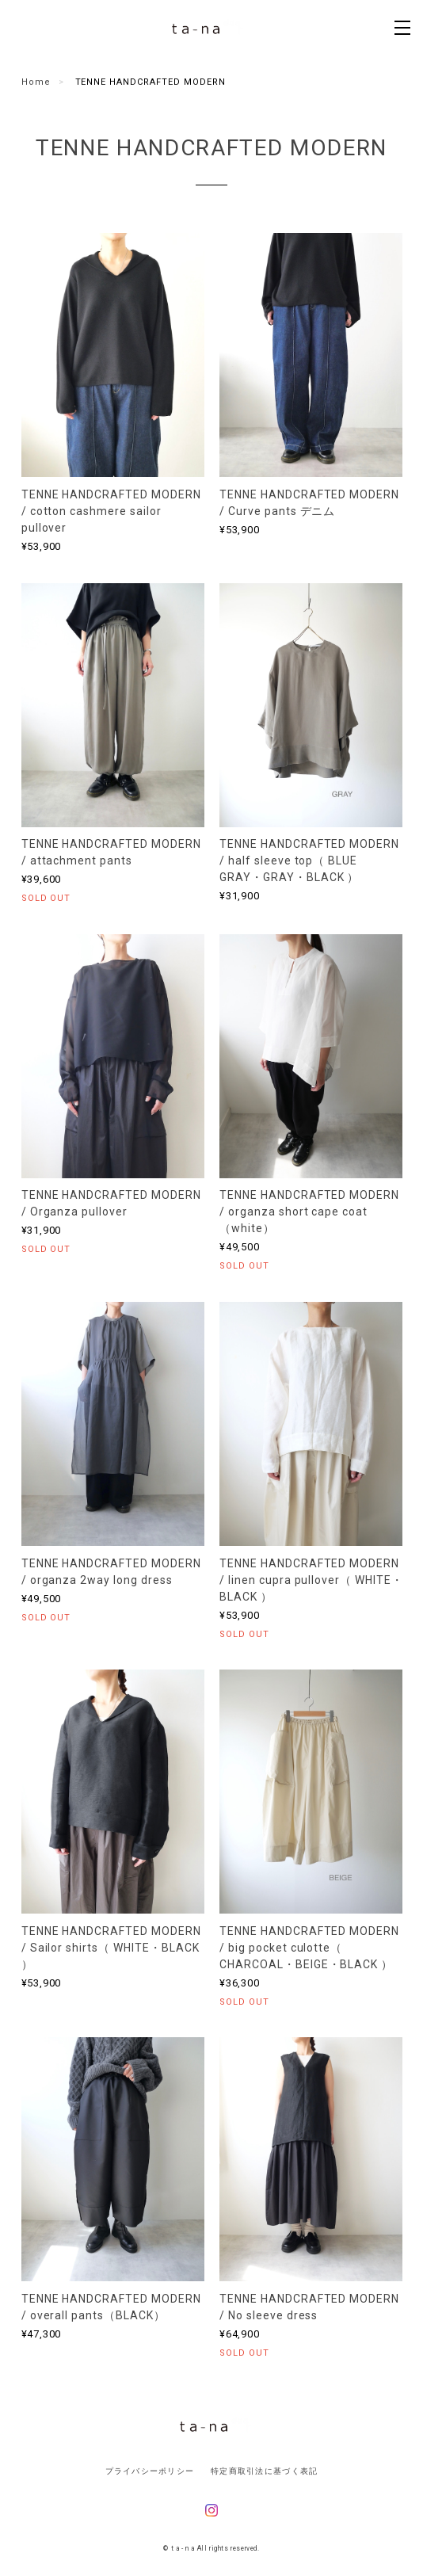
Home (36, 82)
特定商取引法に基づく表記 (264, 2471)
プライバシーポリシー (150, 2471)
